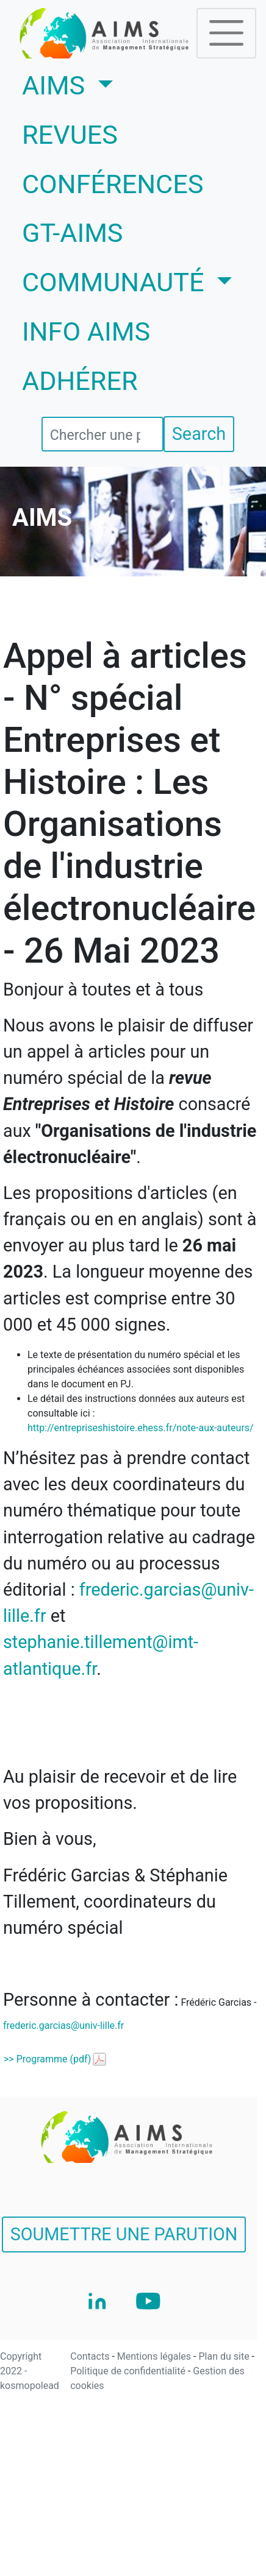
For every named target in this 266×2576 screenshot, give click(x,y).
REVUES (70, 134)
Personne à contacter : (90, 1999)
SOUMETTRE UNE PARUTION (124, 2234)
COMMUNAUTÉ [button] (116, 282)
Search (199, 433)
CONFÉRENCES (112, 184)
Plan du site (224, 2356)
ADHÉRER (80, 381)
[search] (102, 434)
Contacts (91, 2356)
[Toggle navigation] (226, 33)
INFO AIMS (86, 331)
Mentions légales (155, 2356)
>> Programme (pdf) (47, 2059)
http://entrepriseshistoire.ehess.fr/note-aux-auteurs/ (140, 1428)
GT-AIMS (72, 233)
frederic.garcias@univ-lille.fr (63, 2025)
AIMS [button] (103, 83)
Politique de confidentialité (129, 2371)
